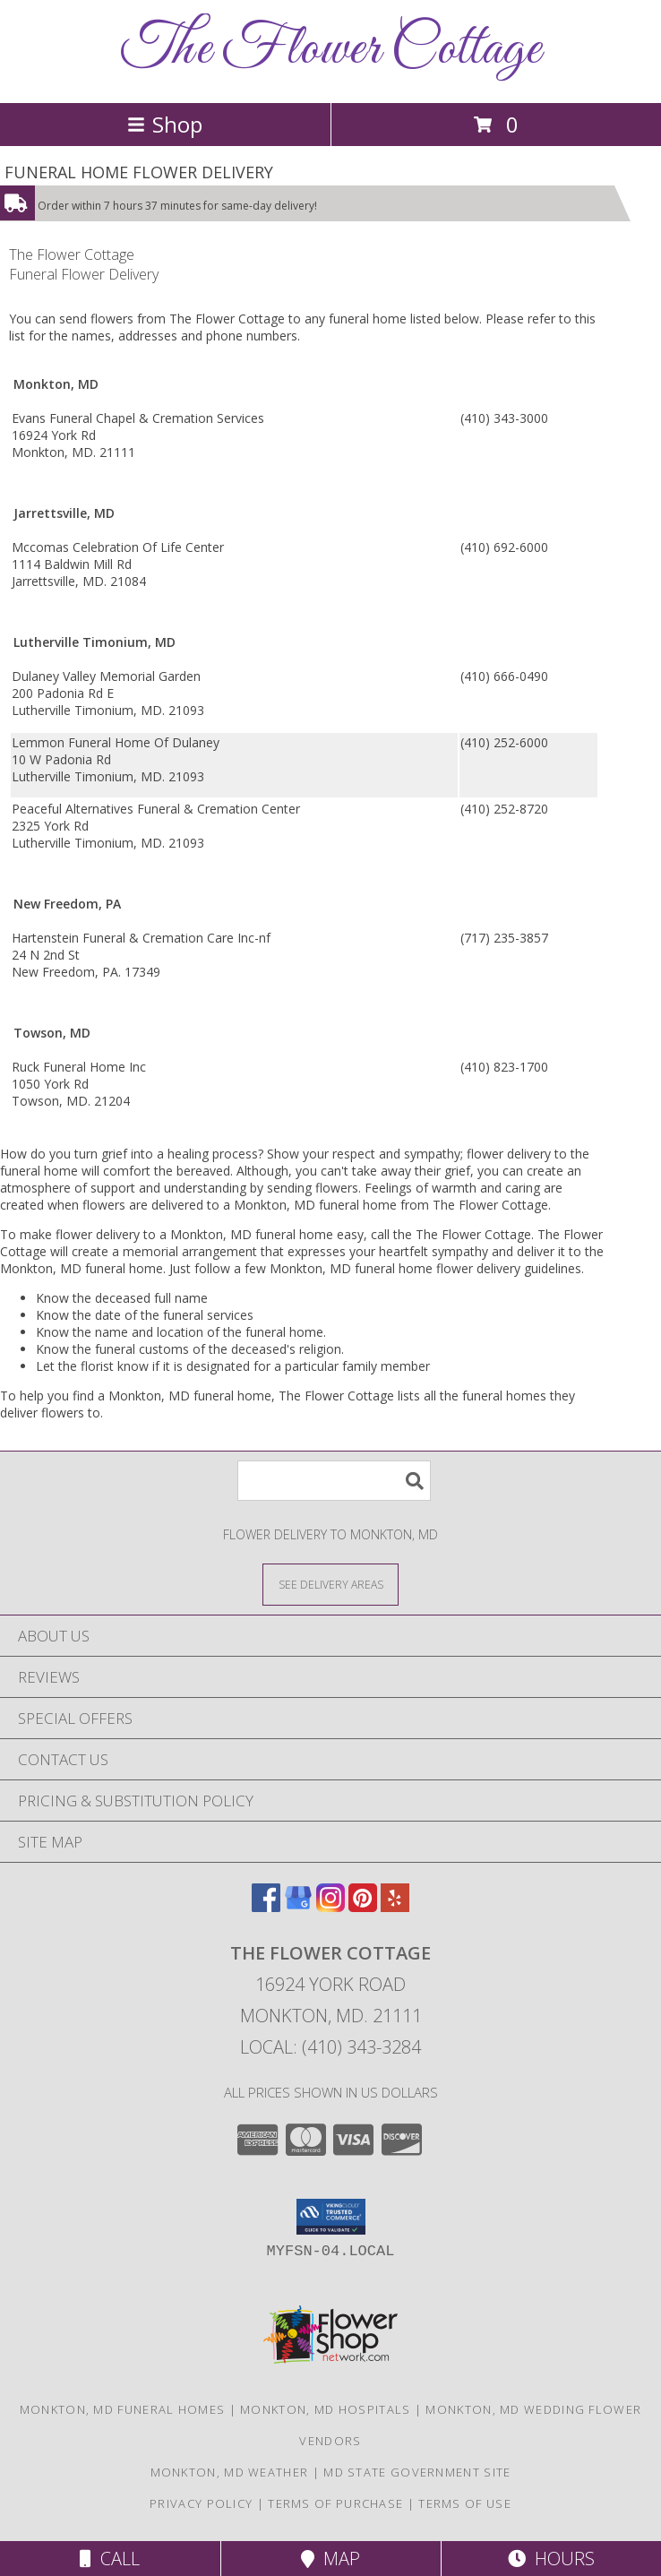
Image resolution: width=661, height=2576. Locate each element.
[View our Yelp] (395, 1906)
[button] (330, 2217)
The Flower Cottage (331, 49)
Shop (164, 124)
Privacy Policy (201, 2503)
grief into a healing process (179, 1153)
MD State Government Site (417, 2472)
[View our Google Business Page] (298, 1906)
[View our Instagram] (330, 1906)
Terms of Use (464, 2503)
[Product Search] (334, 1480)
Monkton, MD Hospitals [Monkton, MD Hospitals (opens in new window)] (325, 2409)
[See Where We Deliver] (330, 1583)
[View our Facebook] (266, 1906)
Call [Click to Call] (110, 2558)
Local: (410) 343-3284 (330, 2047)
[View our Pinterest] (362, 1906)
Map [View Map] (330, 2558)
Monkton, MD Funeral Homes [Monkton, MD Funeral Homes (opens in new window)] (123, 2409)
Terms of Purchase (335, 2503)
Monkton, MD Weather (229, 2472)
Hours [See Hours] (551, 2558)
